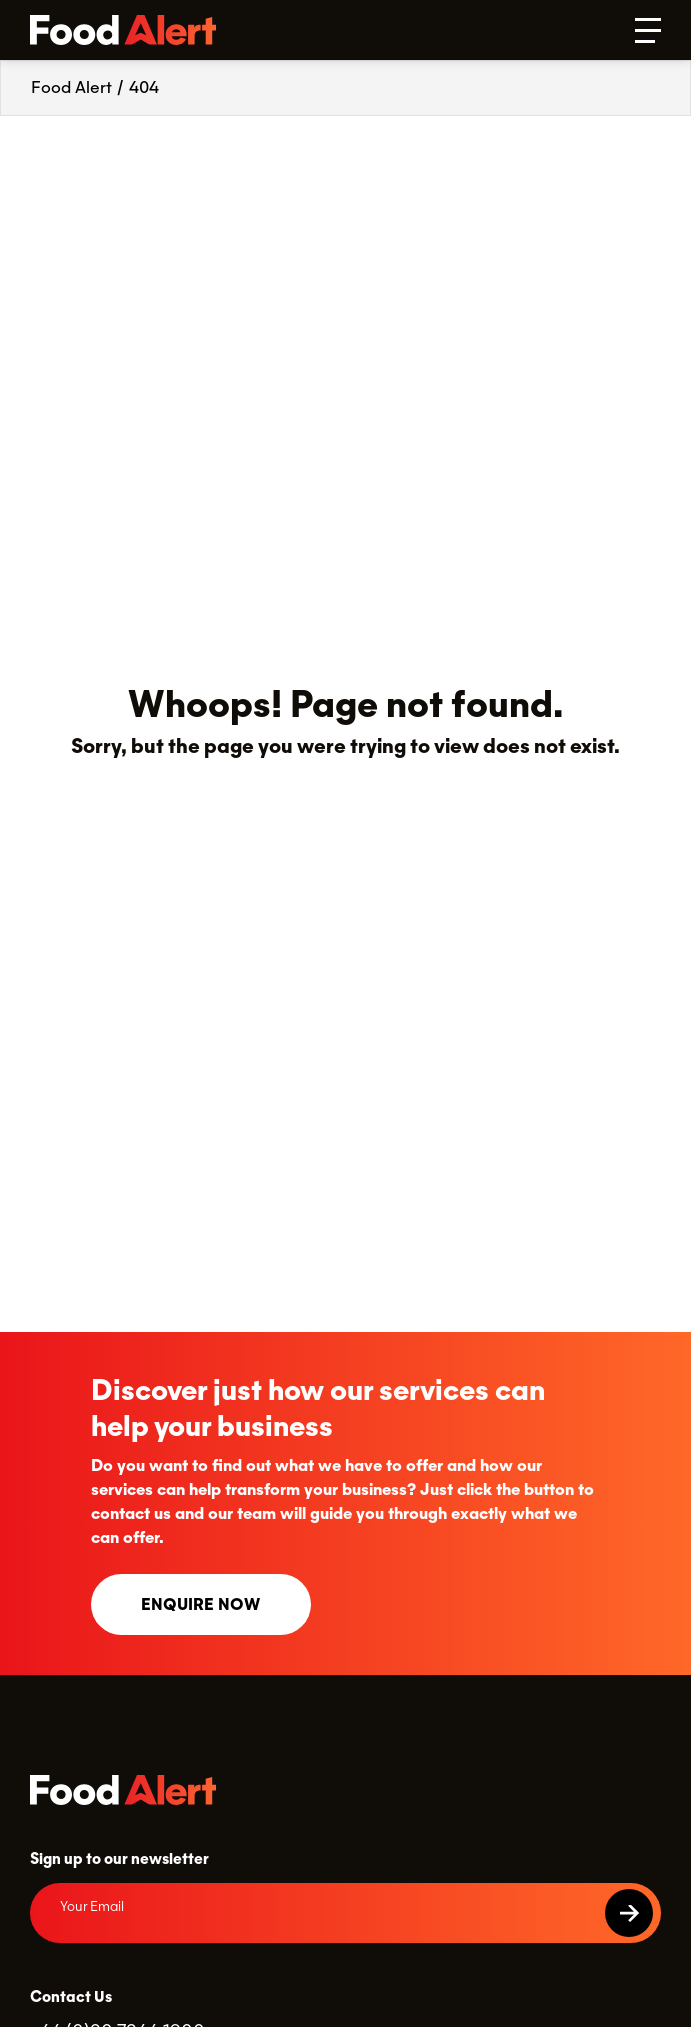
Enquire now (200, 1604)
